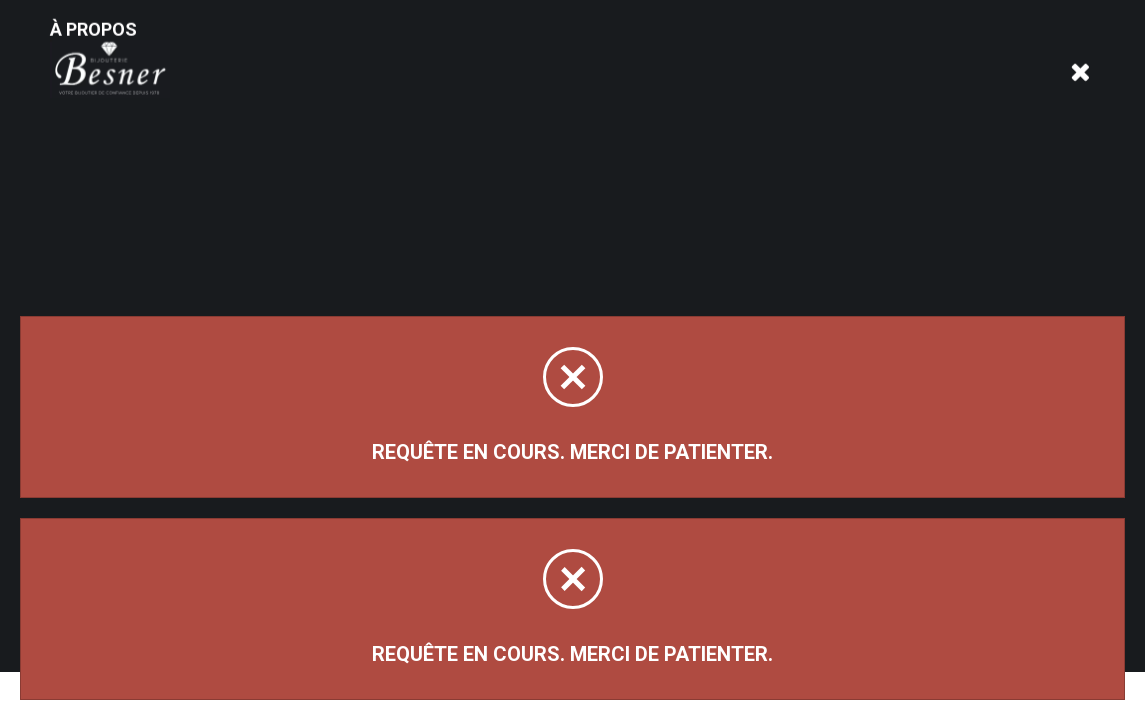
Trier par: (870, 218)
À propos (283, 62)
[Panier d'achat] (1081, 46)
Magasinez (117, 193)
